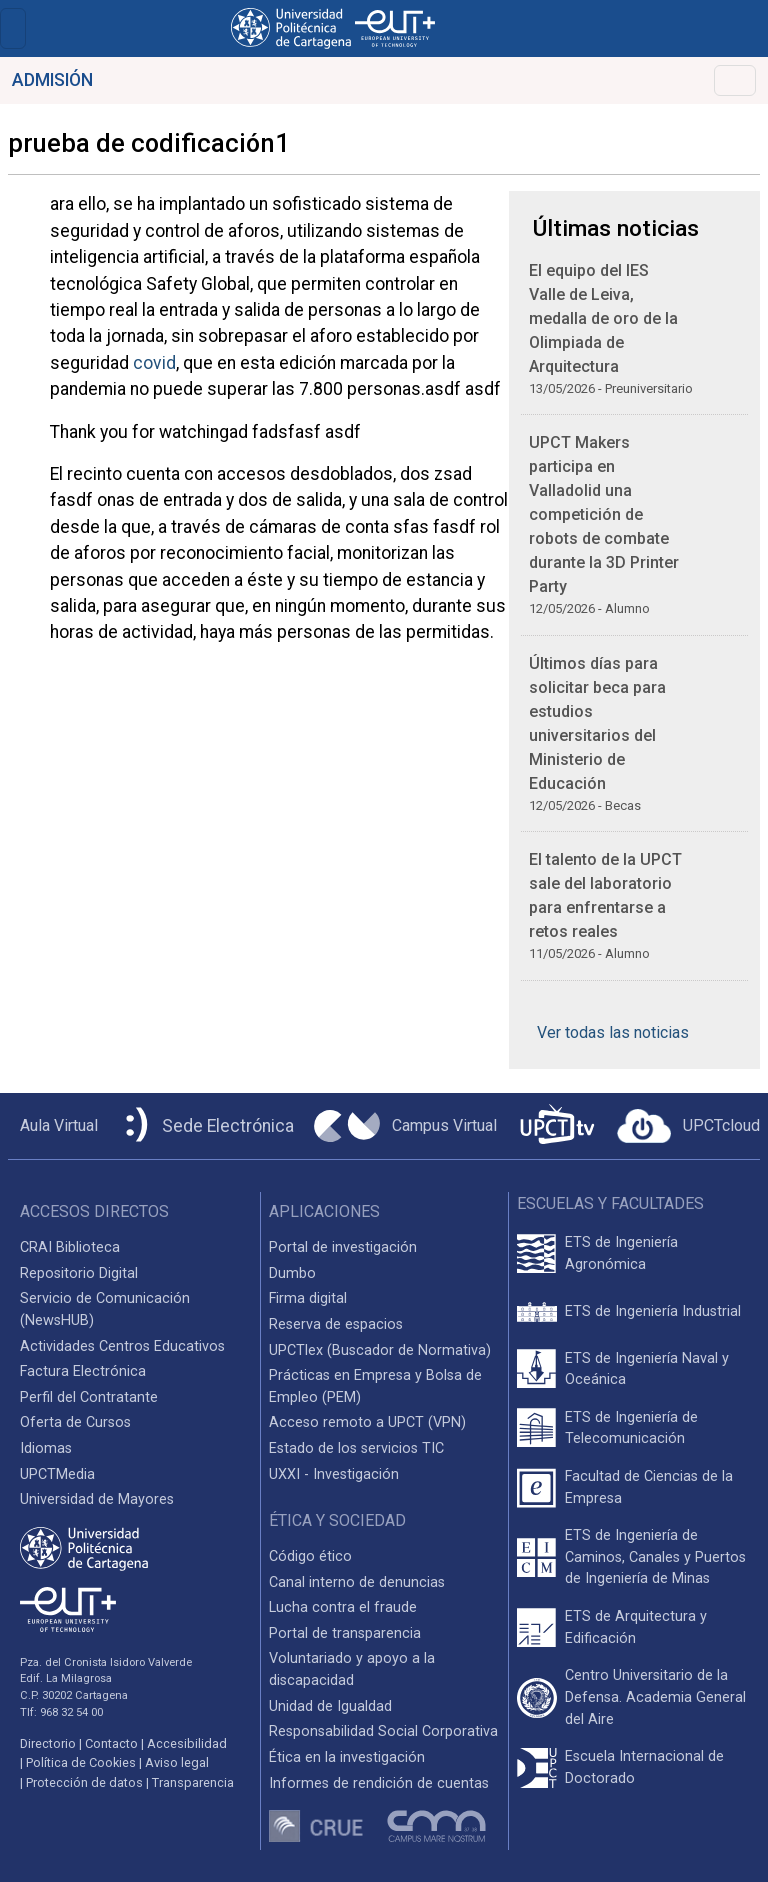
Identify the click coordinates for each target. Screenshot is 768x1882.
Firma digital (308, 1298)
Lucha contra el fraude (343, 1607)
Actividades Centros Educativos (122, 1346)
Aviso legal (177, 1762)
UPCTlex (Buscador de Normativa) (380, 1350)
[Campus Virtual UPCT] (405, 1126)
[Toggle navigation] (13, 28)
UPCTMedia (57, 1474)
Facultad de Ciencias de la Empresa (649, 1487)
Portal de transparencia (345, 1633)
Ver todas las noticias (613, 1032)
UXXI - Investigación (334, 1474)
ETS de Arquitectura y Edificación (636, 1627)
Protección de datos (84, 1782)
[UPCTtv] (557, 1126)
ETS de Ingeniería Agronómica (621, 1253)
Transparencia (193, 1782)
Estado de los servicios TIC (356, 1448)
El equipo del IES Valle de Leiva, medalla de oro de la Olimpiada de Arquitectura (603, 318)
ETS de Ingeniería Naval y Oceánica (647, 1369)
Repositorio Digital (79, 1273)
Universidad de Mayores (97, 1499)
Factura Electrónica (83, 1371)
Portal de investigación (343, 1247)
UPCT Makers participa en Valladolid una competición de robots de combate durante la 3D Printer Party (604, 514)
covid (154, 363)
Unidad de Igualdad (330, 1706)
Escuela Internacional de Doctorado (644, 1767)
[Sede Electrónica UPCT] (206, 1126)
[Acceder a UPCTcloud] (688, 1126)
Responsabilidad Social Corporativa (383, 1731)
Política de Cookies (81, 1762)
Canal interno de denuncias (357, 1582)
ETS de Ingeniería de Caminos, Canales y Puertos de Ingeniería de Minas (655, 1557)
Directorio (48, 1743)
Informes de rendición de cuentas (379, 1783)
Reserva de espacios (336, 1324)
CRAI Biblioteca (70, 1247)
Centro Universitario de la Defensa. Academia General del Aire (655, 1697)
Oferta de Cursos (75, 1422)
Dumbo (292, 1273)
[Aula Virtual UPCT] (53, 1126)
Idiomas (46, 1448)
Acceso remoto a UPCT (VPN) (367, 1422)
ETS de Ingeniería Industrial (653, 1311)
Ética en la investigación (347, 1757)
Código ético (310, 1556)
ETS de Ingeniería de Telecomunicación (631, 1428)
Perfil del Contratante (89, 1397)
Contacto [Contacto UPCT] (111, 1743)
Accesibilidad (187, 1743)
